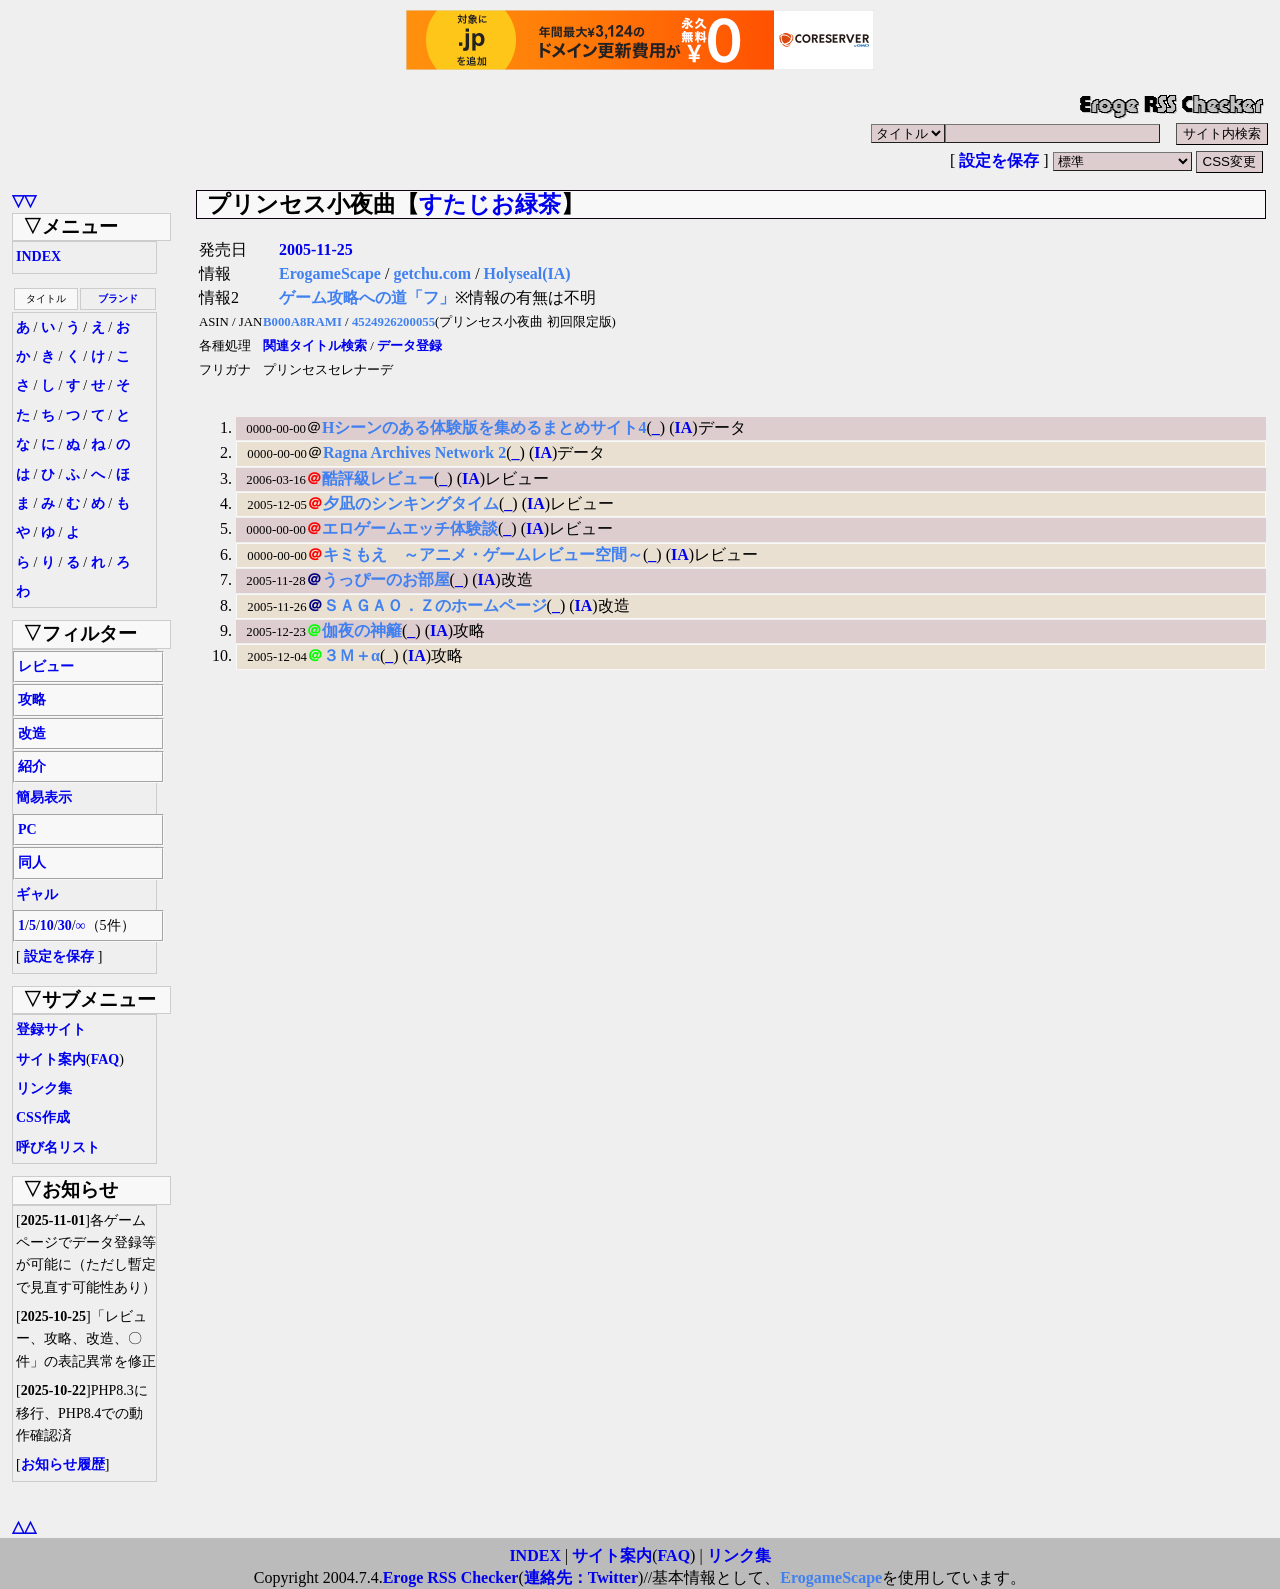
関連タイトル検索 (315, 346)
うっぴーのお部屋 (386, 579)
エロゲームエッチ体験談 (410, 528)
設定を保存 (999, 160)
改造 (32, 733)
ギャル (37, 894)
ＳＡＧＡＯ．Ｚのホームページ (435, 605)
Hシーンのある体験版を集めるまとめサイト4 (484, 427)
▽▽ (24, 200)
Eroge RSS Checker (451, 1577)
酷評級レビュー (378, 478)
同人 (32, 862)
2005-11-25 (316, 249)
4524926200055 (393, 322)
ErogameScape (330, 273)
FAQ (105, 1059)
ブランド (118, 298)
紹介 (32, 766)
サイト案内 (51, 1059)
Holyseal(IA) (527, 273)
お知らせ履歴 (63, 1464)
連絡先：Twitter (581, 1577)
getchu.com (432, 273)
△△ (24, 1526)
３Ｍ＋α (351, 655)
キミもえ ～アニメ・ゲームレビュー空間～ (483, 554)
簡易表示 (44, 797)
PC (27, 829)
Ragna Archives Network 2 (414, 452)
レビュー (46, 666)
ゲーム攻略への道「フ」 (367, 297)
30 (65, 925)
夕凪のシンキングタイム (411, 503)
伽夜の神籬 (362, 630)
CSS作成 (43, 1117)
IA (683, 427)
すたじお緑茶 (490, 204)
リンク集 (44, 1088)
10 (47, 925)
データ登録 (409, 346)
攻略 (32, 699)
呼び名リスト (58, 1147)
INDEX (38, 256)
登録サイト (51, 1029)
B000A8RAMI (302, 322)
